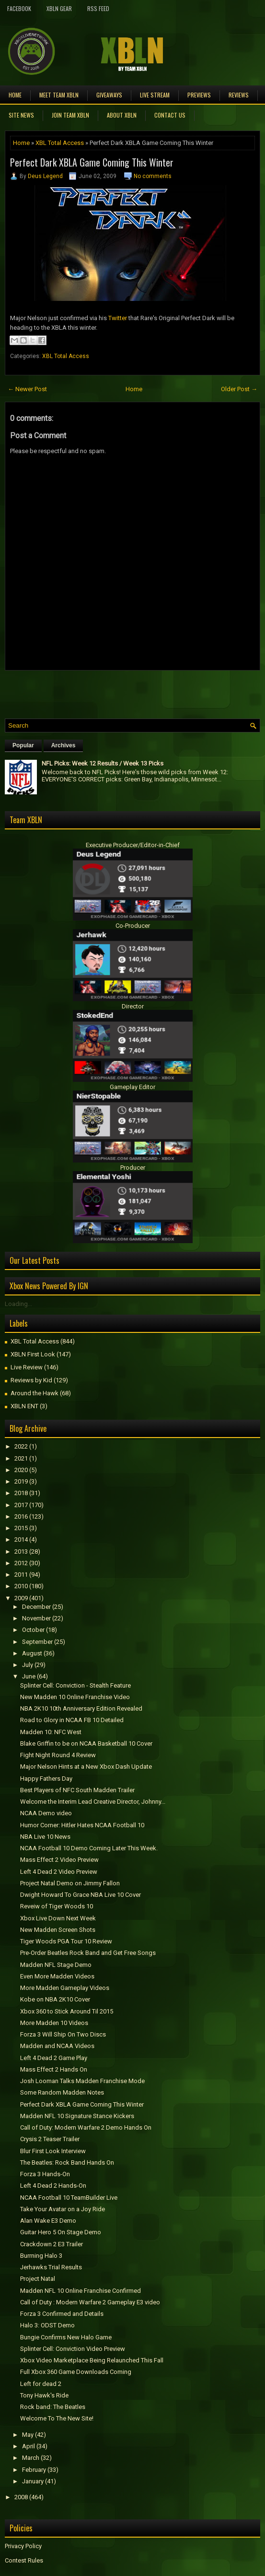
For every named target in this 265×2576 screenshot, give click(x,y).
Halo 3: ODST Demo (47, 2325)
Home (15, 95)
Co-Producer (132, 925)
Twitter (117, 318)
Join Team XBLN (70, 115)
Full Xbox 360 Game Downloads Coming (75, 2371)
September (37, 1641)
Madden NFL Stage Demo (56, 1964)
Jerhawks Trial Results (51, 2267)
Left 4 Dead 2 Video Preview (58, 1871)
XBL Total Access (59, 142)
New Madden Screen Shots (57, 1929)
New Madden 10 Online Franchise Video (75, 1697)
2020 (21, 1470)
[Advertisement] (117, 692)
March (30, 2457)
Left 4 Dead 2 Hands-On (53, 2185)
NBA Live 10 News (45, 1836)
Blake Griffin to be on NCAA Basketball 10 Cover (86, 1743)
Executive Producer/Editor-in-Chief (133, 845)
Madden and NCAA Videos (57, 2045)
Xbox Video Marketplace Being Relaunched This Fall (91, 2360)
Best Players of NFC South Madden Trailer (77, 1790)
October (33, 1629)
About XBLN (122, 115)
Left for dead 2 (40, 2383)
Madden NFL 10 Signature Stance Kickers (77, 2116)
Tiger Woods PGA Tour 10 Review (66, 1941)
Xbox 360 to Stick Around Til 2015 (66, 2011)
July (27, 1664)
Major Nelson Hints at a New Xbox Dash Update (86, 1766)
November (36, 1618)
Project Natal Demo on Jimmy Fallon (70, 1883)
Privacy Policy (23, 2546)
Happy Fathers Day (46, 1778)
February (34, 2469)
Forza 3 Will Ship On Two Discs (63, 2034)
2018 (21, 1493)
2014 (21, 1539)
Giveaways (109, 95)
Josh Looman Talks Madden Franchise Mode (82, 2081)
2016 (21, 1516)
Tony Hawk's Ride (44, 2395)
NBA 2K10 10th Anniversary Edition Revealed (81, 1708)
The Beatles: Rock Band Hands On (67, 2162)
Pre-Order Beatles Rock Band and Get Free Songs (88, 1952)
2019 (21, 1481)
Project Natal (37, 2278)
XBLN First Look (33, 1354)
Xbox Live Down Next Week (58, 1918)
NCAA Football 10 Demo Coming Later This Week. (89, 1848)
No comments (153, 176)
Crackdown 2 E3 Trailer (51, 2244)
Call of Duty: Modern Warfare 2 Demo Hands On (85, 2127)
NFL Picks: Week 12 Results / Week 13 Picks (102, 763)
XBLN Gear (59, 8)
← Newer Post (27, 389)
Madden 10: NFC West (50, 1732)
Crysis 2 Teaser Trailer (50, 2139)
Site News (21, 115)
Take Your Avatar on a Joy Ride (62, 2209)
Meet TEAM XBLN (59, 95)
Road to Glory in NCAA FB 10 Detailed (72, 1720)
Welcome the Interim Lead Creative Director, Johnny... (92, 1801)
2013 (21, 1551)
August (32, 1653)
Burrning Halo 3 (41, 2255)
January (33, 2481)
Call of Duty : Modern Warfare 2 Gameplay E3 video (90, 2302)
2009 (21, 1598)
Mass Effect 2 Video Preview (59, 1859)
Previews (199, 95)
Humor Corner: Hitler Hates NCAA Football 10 (82, 1825)
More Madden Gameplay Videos (64, 1987)
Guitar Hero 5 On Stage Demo (60, 2232)
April (28, 2446)
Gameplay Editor (132, 1086)
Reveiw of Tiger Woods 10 (56, 1906)
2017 (21, 1505)
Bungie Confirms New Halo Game (66, 2337)
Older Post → (239, 389)
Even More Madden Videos (57, 1976)
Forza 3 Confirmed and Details (62, 2313)
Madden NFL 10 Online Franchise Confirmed (80, 2290)
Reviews (239, 95)
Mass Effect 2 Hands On (53, 2069)
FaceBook (19, 8)
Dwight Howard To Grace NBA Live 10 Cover (80, 1894)
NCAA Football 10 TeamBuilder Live (68, 2197)
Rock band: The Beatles (52, 2406)
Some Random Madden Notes (62, 2092)
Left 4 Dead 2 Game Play (53, 2057)
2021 (21, 1458)
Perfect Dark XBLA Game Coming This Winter (91, 162)
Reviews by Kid (31, 1380)
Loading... (18, 1303)
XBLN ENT (24, 1406)
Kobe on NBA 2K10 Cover (55, 1999)
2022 (21, 1446)
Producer (132, 1167)
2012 (21, 1563)
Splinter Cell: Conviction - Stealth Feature (75, 1685)
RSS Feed (98, 8)
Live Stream (155, 95)
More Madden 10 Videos (54, 2022)
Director (133, 1006)
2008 (21, 2497)
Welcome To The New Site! (56, 2418)
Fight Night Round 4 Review (58, 1755)
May (28, 2434)
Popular (23, 745)
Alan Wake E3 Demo (48, 2220)
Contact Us (169, 115)
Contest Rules (24, 2560)
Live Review (27, 1367)
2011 (21, 1574)
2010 (21, 1586)
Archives (63, 745)
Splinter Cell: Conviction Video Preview (72, 2348)
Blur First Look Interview (53, 2151)
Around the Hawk (34, 1393)
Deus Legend (45, 176)
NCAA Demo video (46, 1813)
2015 (21, 1528)
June (28, 1676)
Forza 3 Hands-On (45, 2174)
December (36, 1606)
